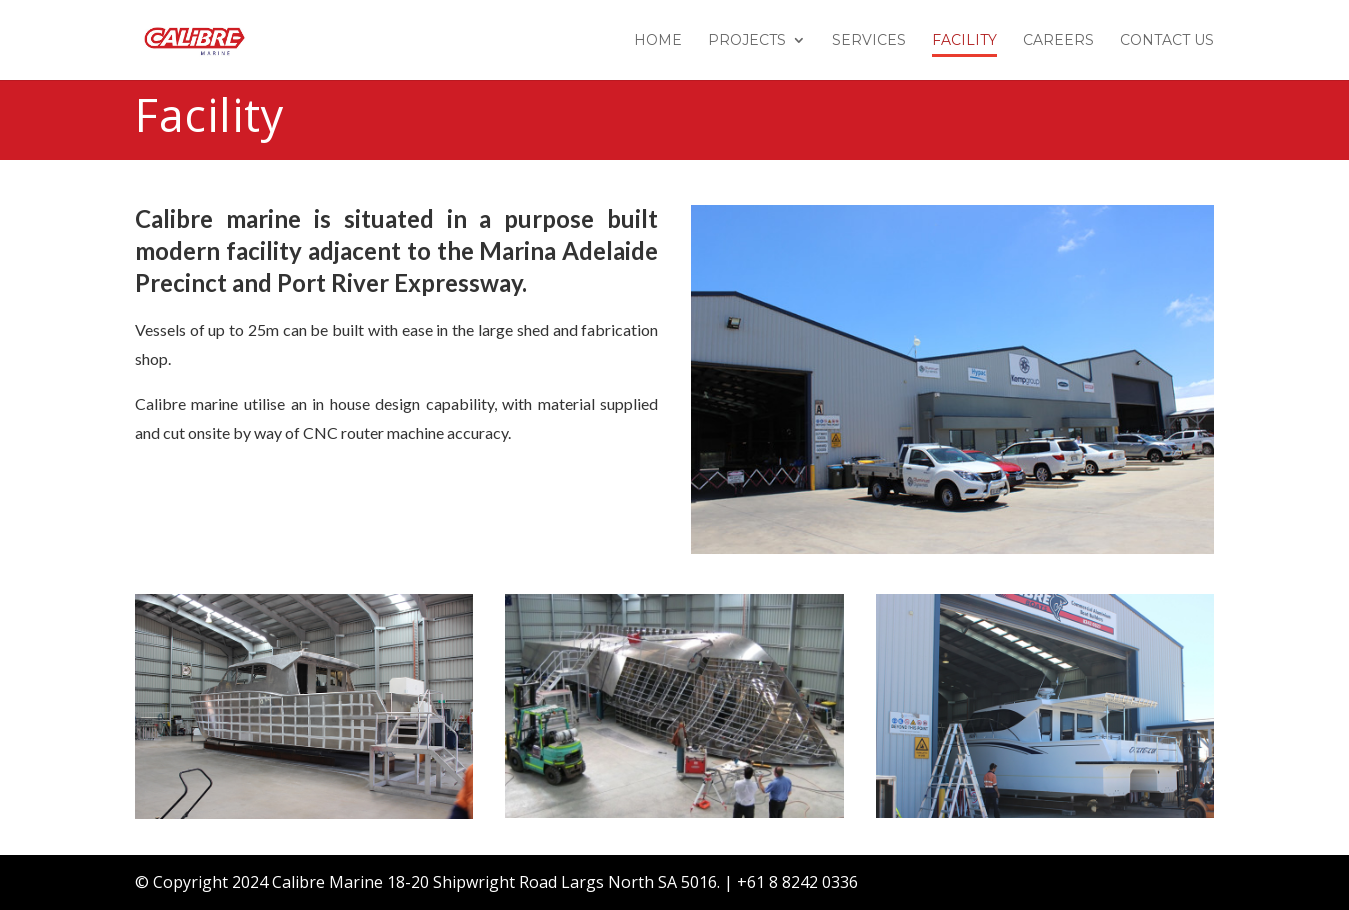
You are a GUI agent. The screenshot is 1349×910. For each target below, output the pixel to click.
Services (869, 41)
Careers (1058, 41)
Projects (747, 41)
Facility (964, 41)
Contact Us (1167, 41)
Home (658, 41)
